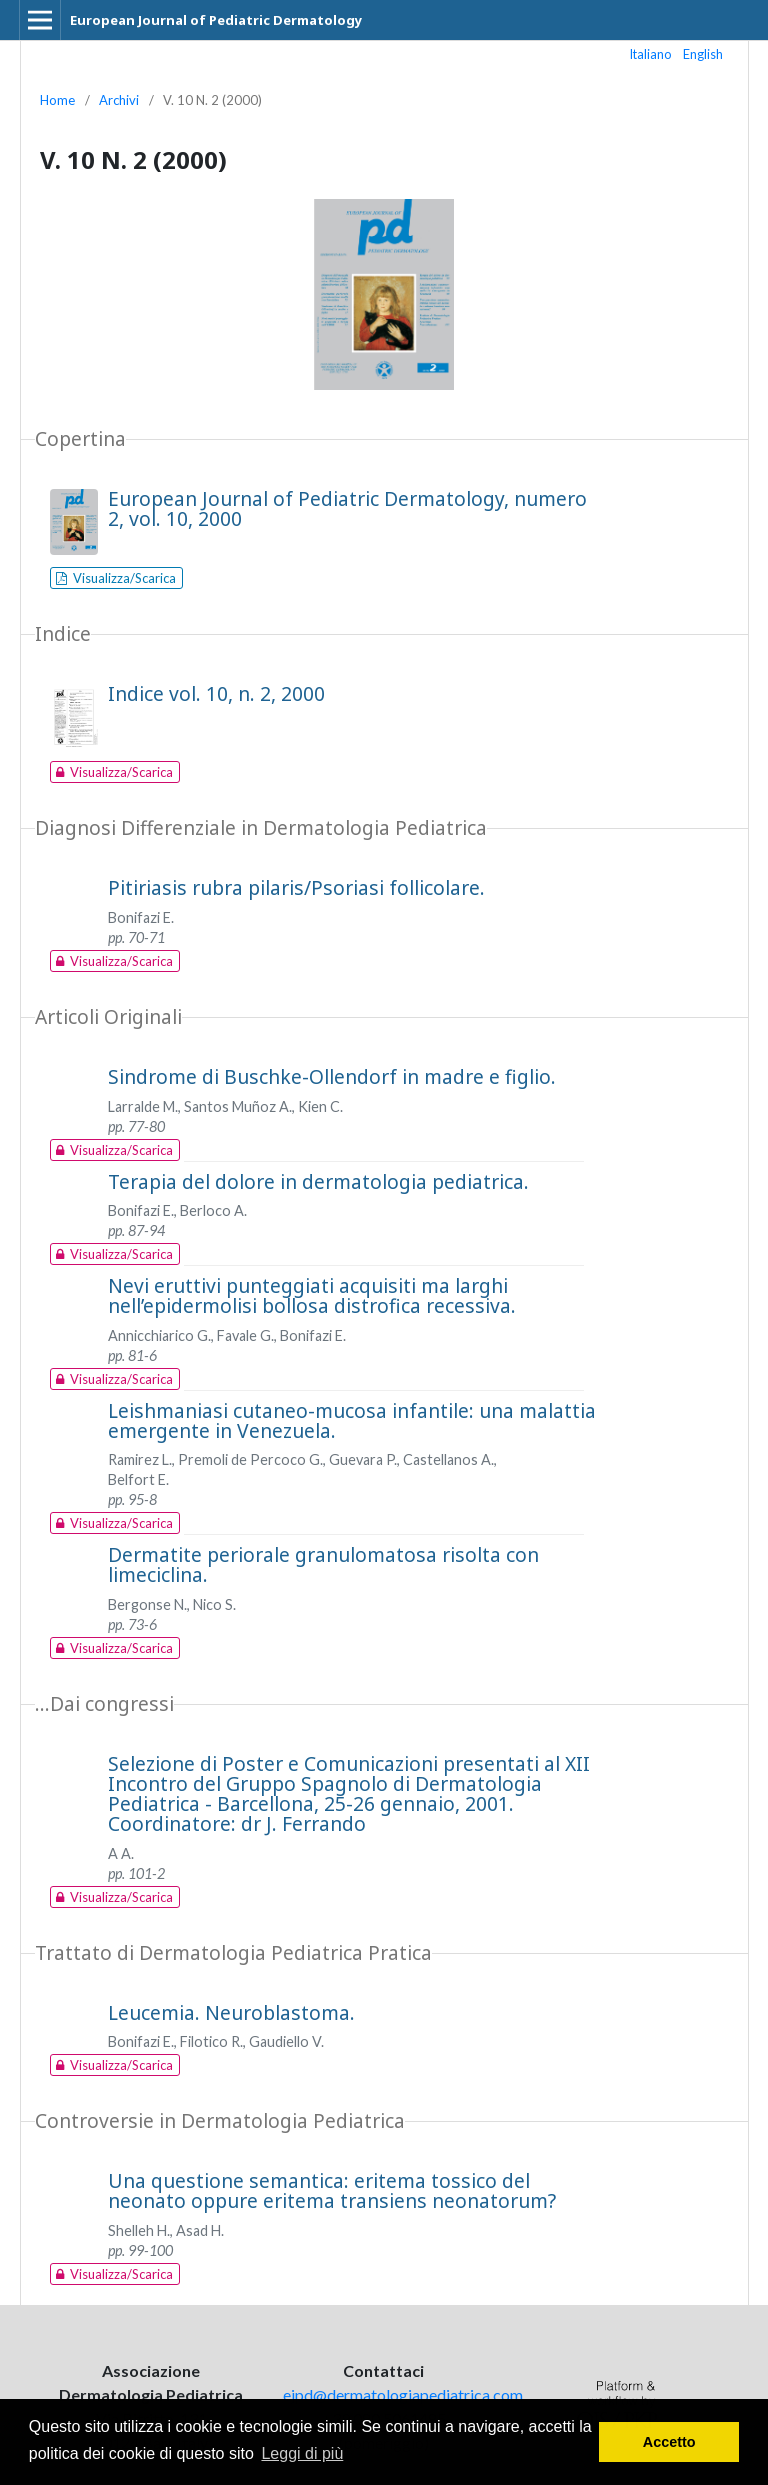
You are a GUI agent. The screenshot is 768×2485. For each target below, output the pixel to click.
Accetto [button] (669, 2442)
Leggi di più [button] (302, 2453)
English (703, 54)
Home (57, 100)
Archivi (119, 100)
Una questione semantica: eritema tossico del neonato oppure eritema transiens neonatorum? (332, 2190)
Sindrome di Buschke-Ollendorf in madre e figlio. (332, 1076)
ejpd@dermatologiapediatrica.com (403, 2394)
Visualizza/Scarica (123, 578)
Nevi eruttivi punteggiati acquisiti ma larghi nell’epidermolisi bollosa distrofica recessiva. (312, 1295)
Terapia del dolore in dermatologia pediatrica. (318, 1181)
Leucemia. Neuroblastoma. (231, 2012)
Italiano (651, 54)
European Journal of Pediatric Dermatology (216, 20)
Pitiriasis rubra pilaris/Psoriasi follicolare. (296, 887)
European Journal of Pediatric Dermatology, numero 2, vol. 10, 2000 (347, 508)
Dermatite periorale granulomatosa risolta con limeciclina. (323, 1564)
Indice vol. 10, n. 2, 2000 (216, 693)
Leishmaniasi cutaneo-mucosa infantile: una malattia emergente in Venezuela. (352, 1420)
